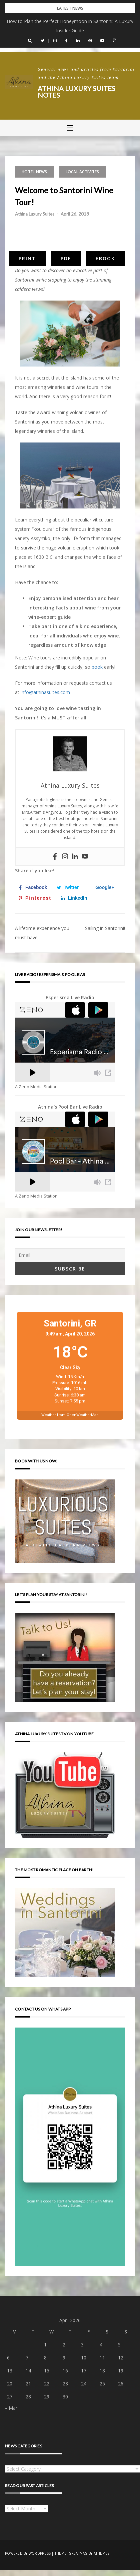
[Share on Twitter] (69, 887)
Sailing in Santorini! (105, 928)
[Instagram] (65, 856)
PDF (66, 258)
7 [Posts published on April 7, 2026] (27, 2357)
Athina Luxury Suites (34, 214)
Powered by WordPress (28, 2553)
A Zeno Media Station (36, 1087)
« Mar (11, 2408)
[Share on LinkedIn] (76, 898)
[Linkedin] (75, 856)
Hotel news (34, 172)
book (97, 667)
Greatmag (78, 2553)
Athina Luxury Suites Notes (76, 91)
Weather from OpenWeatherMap (70, 1415)
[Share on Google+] (102, 887)
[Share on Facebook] (34, 887)
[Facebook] (55, 856)
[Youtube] (85, 856)
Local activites (82, 172)
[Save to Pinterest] (36, 898)
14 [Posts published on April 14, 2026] (28, 2370)
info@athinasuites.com (45, 692)
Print (27, 258)
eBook (105, 258)
